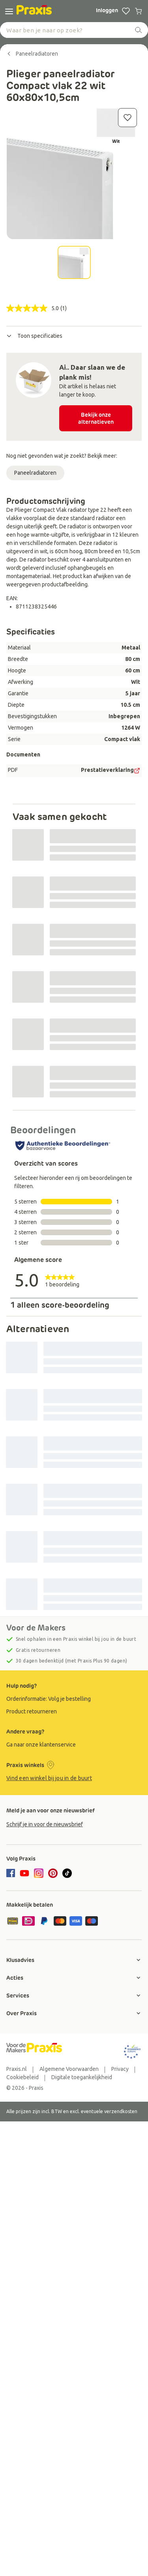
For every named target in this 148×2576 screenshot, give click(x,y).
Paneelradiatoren (35, 473)
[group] (74, 1698)
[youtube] (24, 1873)
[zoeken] (138, 30)
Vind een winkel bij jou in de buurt (49, 1778)
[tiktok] (67, 1873)
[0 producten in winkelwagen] (138, 11)
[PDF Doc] (137, 770)
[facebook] (12, 1873)
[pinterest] (53, 1873)
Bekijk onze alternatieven (96, 418)
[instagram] (39, 1873)
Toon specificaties (34, 336)
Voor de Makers (36, 1627)
